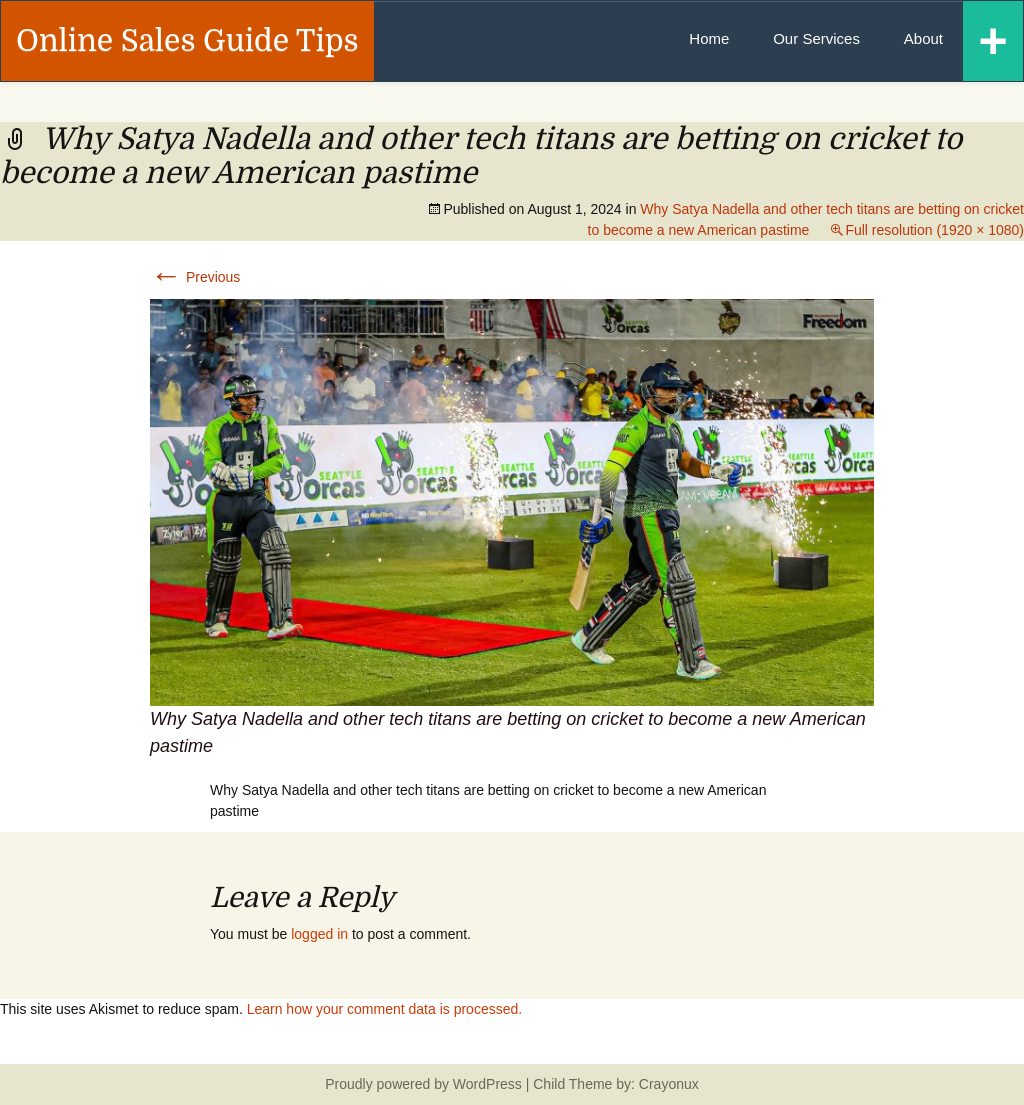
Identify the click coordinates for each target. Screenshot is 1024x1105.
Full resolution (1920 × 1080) (934, 230)
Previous (195, 277)
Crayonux (667, 1084)
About (923, 38)
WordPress (487, 1084)
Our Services (816, 38)
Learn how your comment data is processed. (384, 1009)
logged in (319, 934)
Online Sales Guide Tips (187, 41)
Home (709, 38)
